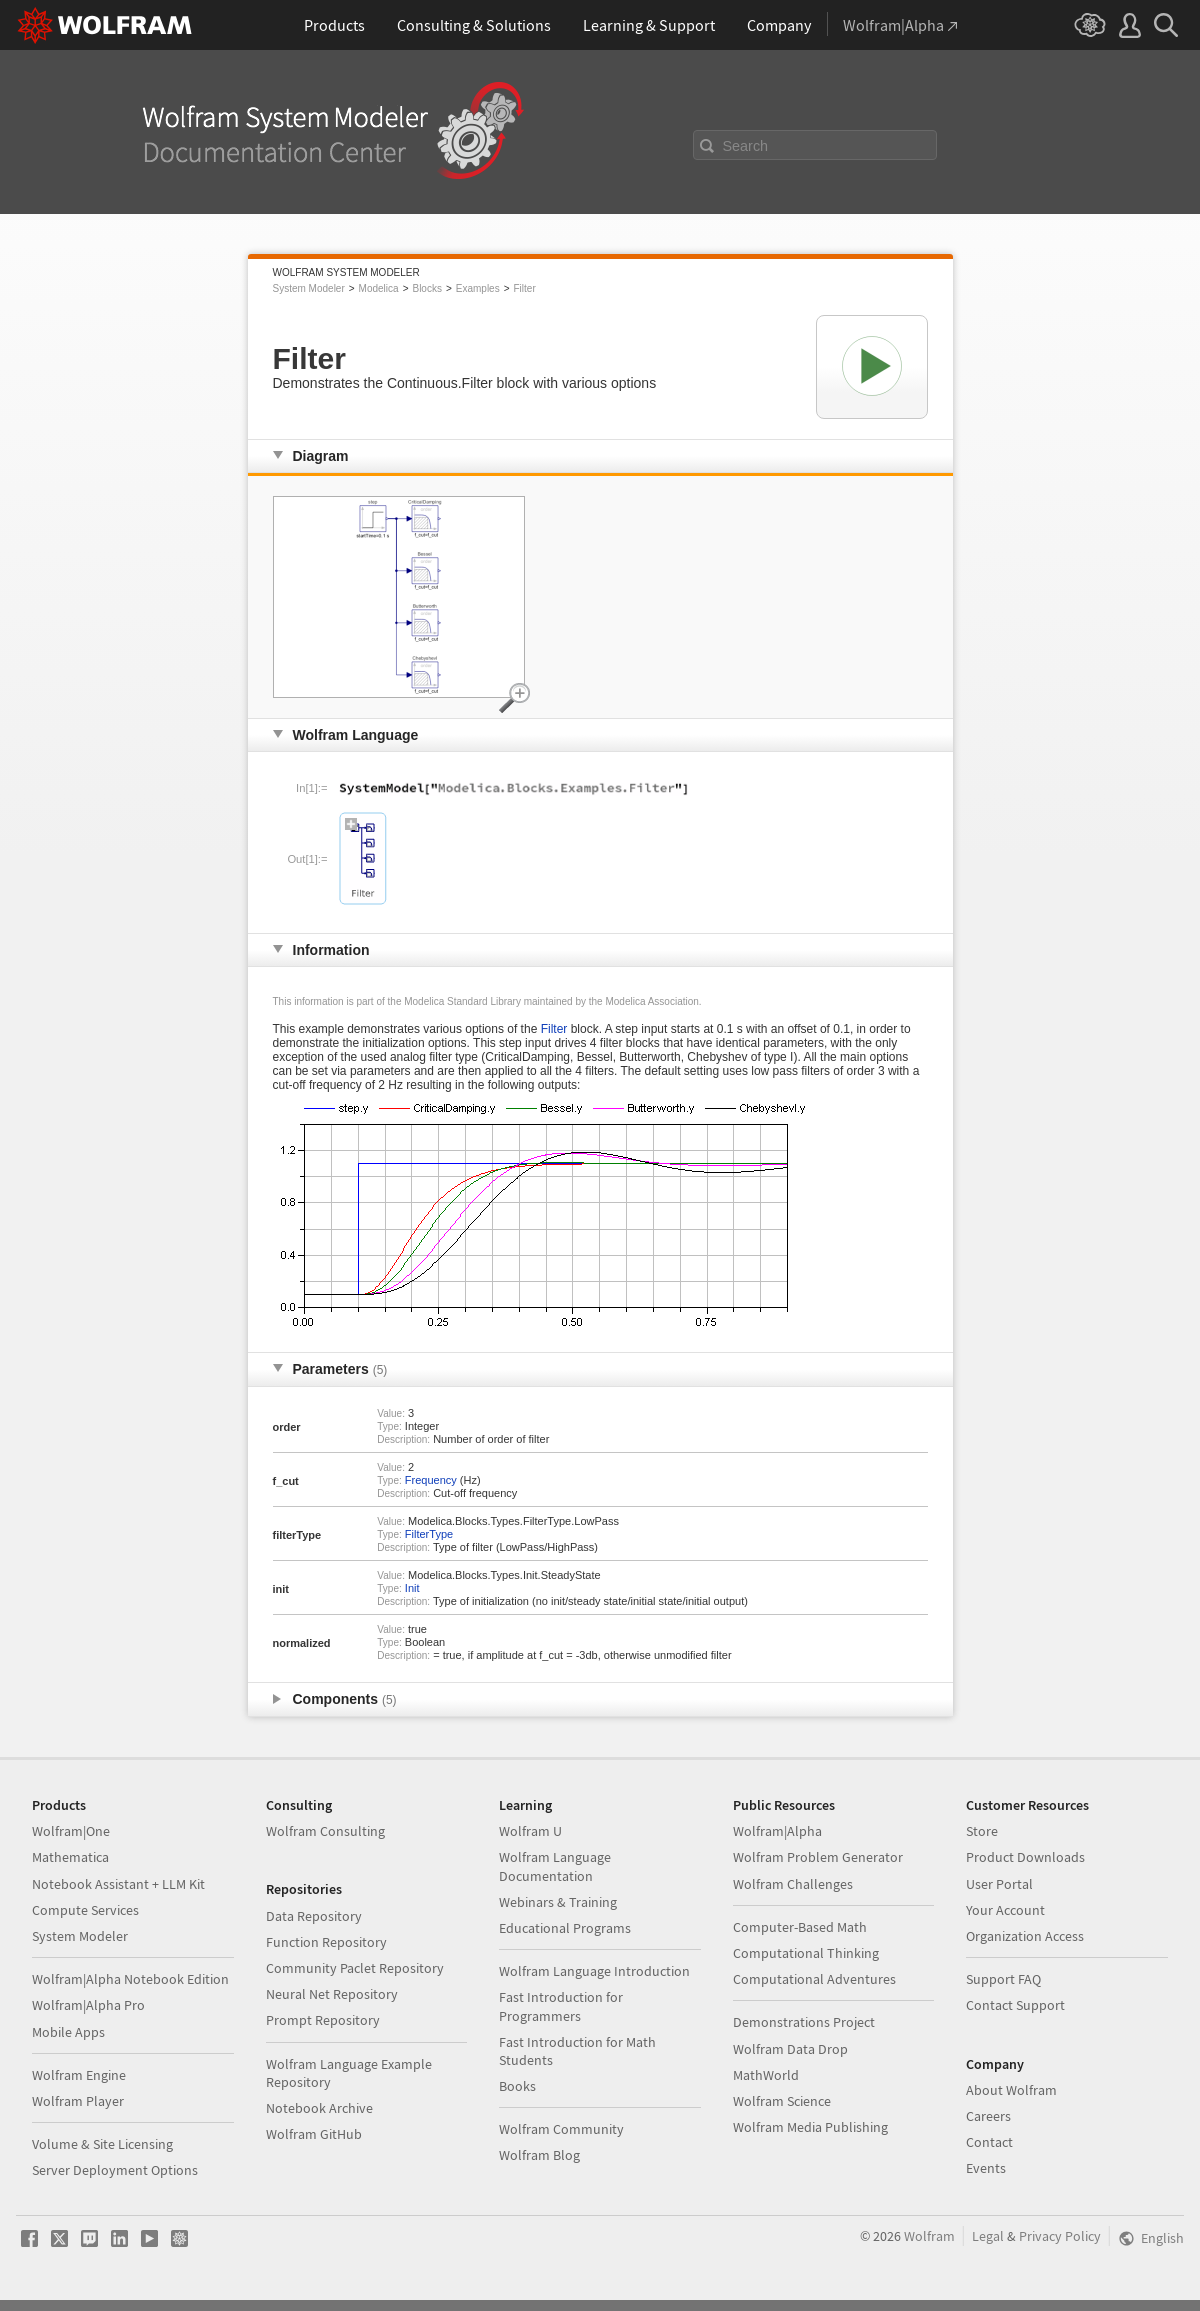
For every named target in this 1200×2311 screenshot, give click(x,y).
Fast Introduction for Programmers (561, 2006)
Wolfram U (530, 1831)
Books (517, 2086)
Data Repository (314, 1916)
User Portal (999, 1884)
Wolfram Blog (539, 2155)
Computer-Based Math (800, 1927)
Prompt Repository (323, 2020)
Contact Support (1015, 2005)
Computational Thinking (806, 1953)
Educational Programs (565, 1928)
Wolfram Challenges (793, 1884)
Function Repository (326, 1942)
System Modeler (309, 288)
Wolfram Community (561, 2129)
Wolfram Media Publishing (810, 2127)
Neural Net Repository (332, 1994)
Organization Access (1025, 1936)
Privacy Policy (1060, 2236)
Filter (525, 288)
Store (982, 1831)
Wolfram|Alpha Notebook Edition (130, 1979)
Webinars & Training (558, 1902)
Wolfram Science (782, 2101)
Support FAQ (1003, 1979)
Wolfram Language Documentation (555, 1866)
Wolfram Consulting (325, 1831)
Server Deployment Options (115, 2170)
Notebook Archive (319, 2108)
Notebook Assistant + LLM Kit (118, 1884)
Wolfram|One (71, 1831)
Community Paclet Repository (355, 1968)
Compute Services (85, 1910)
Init (412, 1588)
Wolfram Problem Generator (818, 1857)
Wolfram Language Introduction (594, 1971)
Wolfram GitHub (314, 2134)
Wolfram (929, 2236)
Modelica (379, 288)
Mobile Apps (68, 2032)
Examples (478, 288)
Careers (988, 2116)
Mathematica (70, 1857)
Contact (989, 2142)
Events (986, 2168)
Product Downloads (1025, 1857)
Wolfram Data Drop (790, 2049)
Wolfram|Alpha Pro (88, 2005)
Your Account (1005, 1910)
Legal (988, 2236)
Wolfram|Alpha (777, 1831)
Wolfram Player (78, 2101)
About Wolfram (1011, 2090)
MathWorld (766, 2075)
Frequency (431, 1480)
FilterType (429, 1534)
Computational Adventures (814, 1979)
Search (746, 146)
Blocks (426, 288)
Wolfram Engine (79, 2075)
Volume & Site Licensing (102, 2144)
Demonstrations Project (804, 2022)
